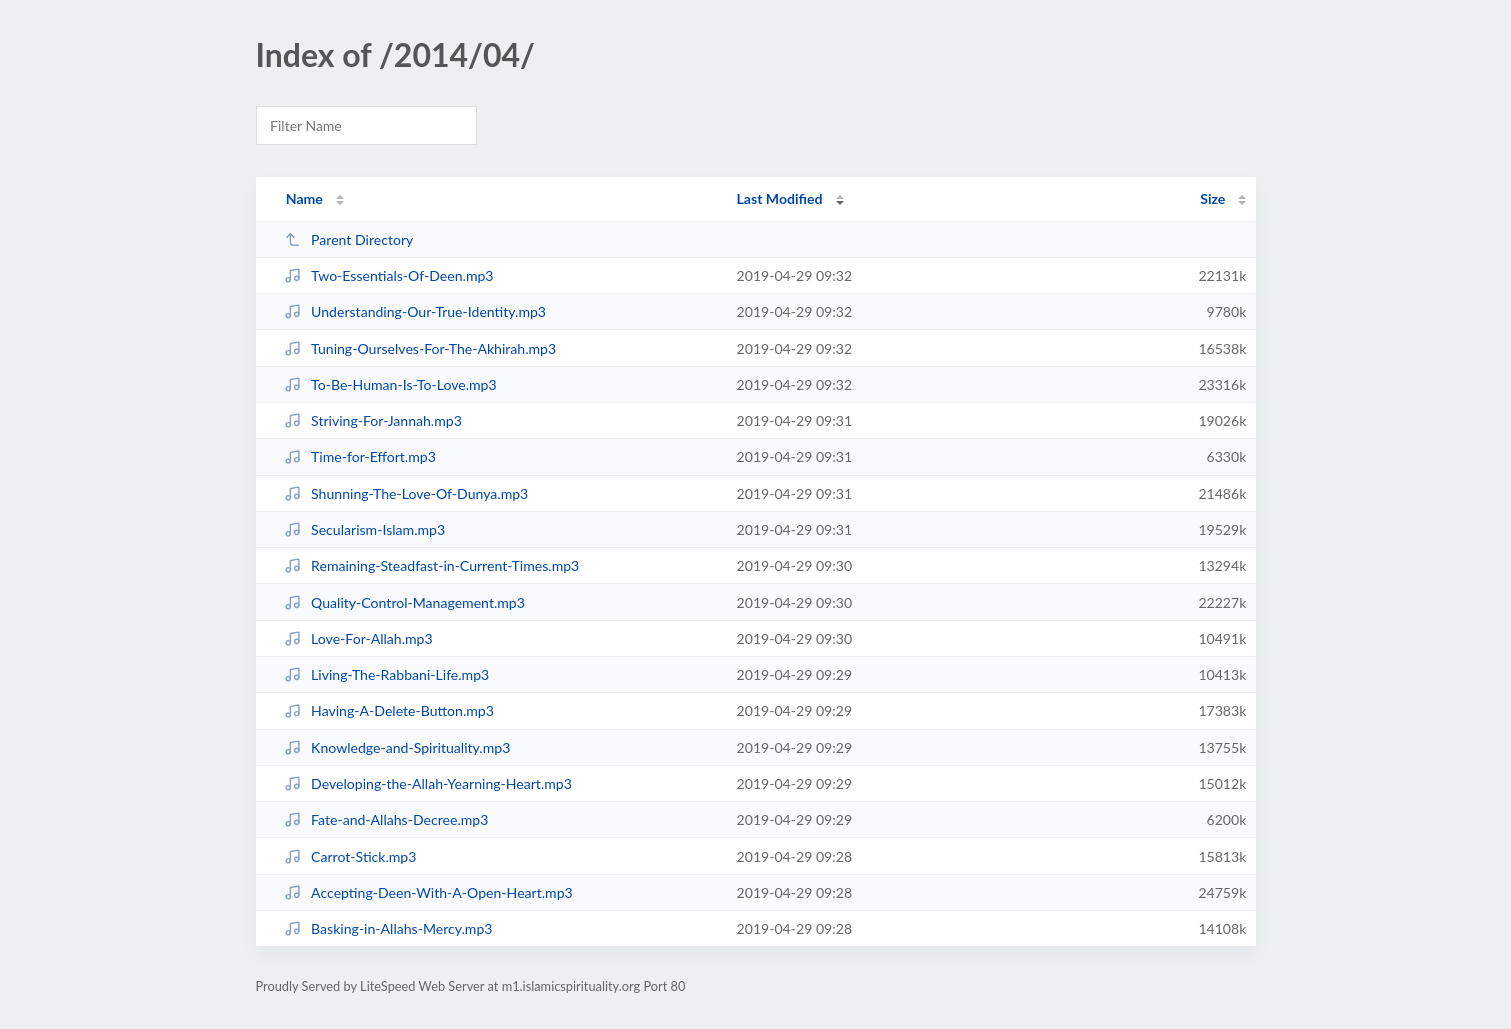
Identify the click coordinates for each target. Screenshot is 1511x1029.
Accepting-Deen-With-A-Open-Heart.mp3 (428, 892)
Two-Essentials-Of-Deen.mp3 (389, 275)
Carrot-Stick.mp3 (350, 856)
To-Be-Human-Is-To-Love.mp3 (390, 384)
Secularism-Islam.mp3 (364, 529)
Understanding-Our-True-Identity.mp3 (415, 311)
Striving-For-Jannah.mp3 (373, 420)
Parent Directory (349, 239)
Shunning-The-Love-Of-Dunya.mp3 (406, 493)
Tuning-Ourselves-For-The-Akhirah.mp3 (420, 348)
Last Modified (780, 198)
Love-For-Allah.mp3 (358, 638)
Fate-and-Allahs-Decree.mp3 (386, 819)
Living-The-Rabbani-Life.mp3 (387, 674)
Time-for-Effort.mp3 (360, 456)
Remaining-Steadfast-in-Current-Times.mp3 (432, 565)
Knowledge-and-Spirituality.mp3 (397, 747)
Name (304, 198)
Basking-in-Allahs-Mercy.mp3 (388, 928)
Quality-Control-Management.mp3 (404, 602)
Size (1212, 198)
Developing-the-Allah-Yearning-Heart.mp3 (428, 783)
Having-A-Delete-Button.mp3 (389, 710)
